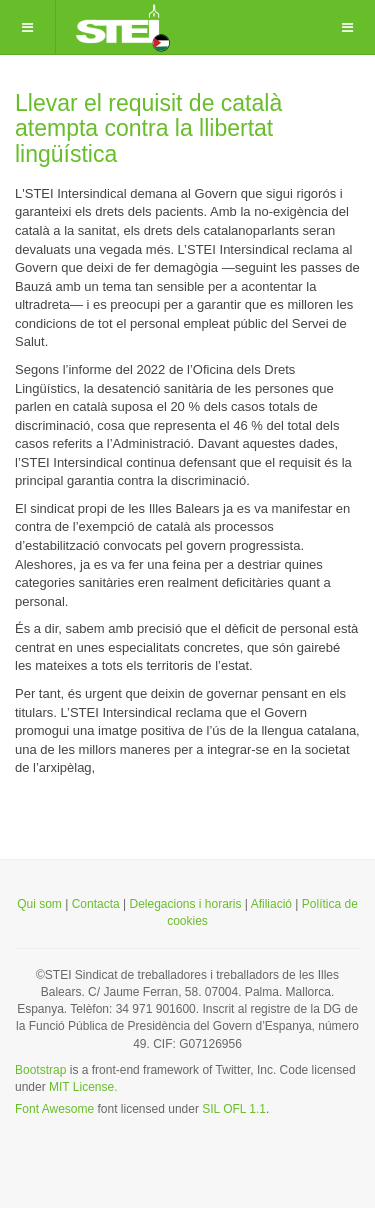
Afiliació (273, 904)
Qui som (39, 904)
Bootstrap (40, 1070)
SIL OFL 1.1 (234, 1109)
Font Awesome (54, 1109)
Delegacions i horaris (185, 904)
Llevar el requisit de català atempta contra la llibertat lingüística (148, 128)
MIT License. (83, 1087)
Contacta (96, 904)
